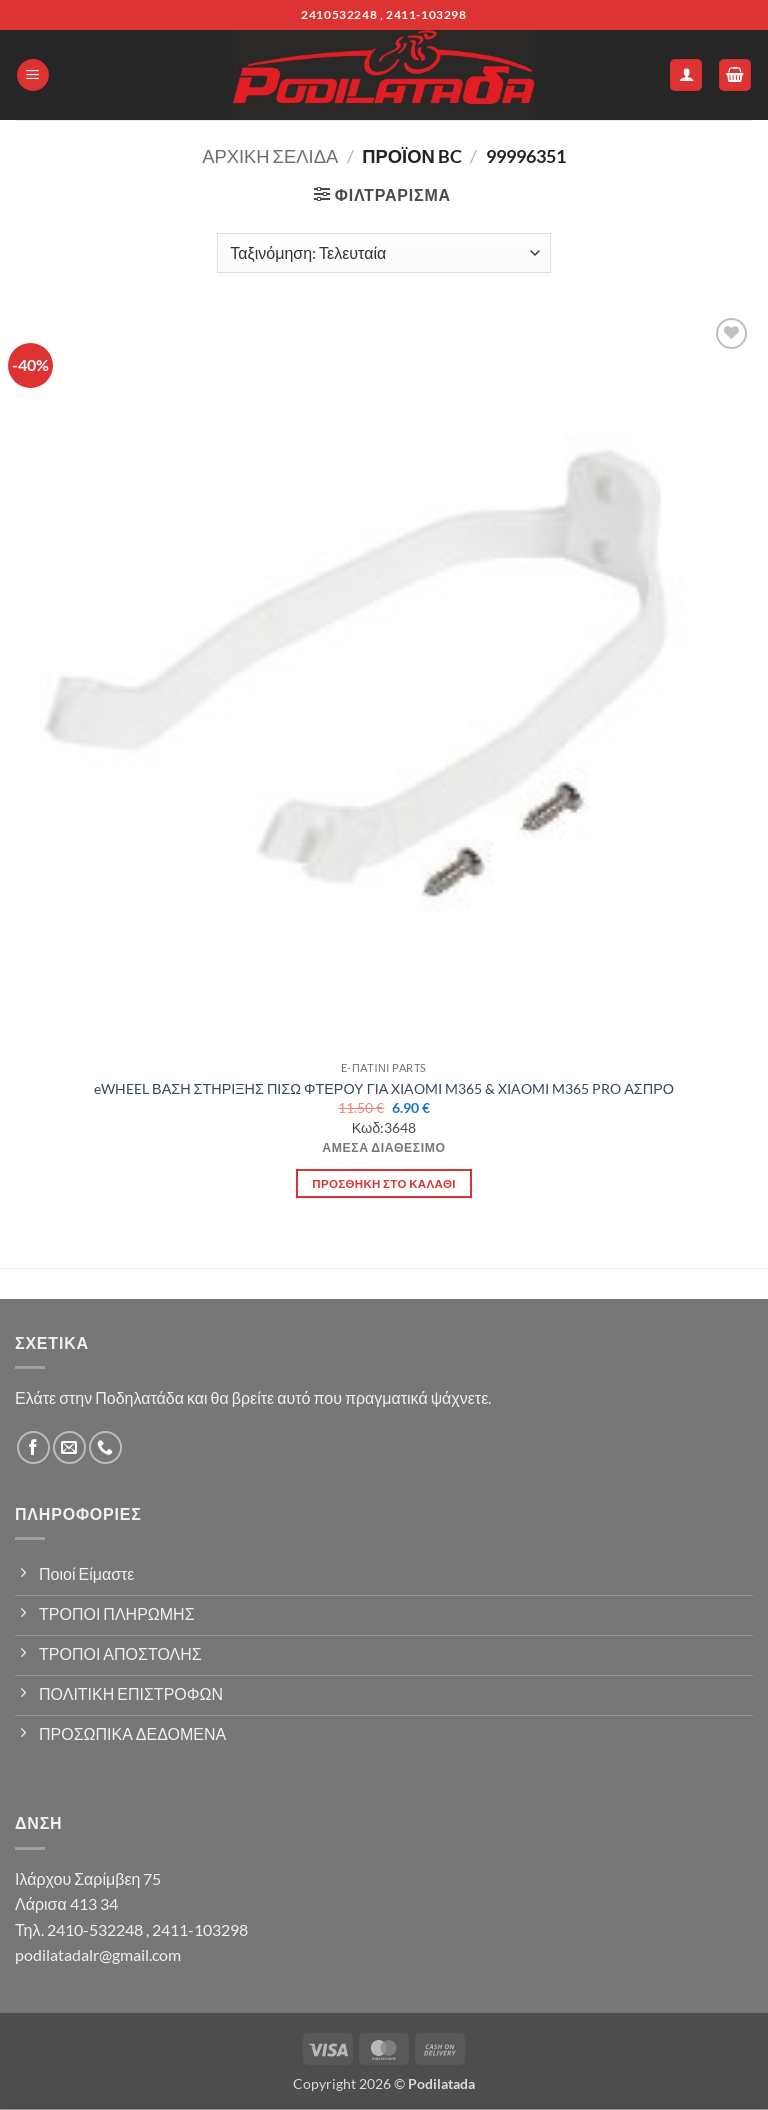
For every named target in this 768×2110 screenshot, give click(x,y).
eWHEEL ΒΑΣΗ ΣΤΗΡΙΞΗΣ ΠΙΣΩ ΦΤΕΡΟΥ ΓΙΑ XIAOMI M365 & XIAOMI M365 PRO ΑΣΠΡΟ (384, 1088)
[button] (33, 75)
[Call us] (105, 1447)
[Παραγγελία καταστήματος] (383, 253)
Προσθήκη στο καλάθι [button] (384, 1183)
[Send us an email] (69, 1447)
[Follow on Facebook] (33, 1447)
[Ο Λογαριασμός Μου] (686, 75)
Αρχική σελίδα (270, 156)
